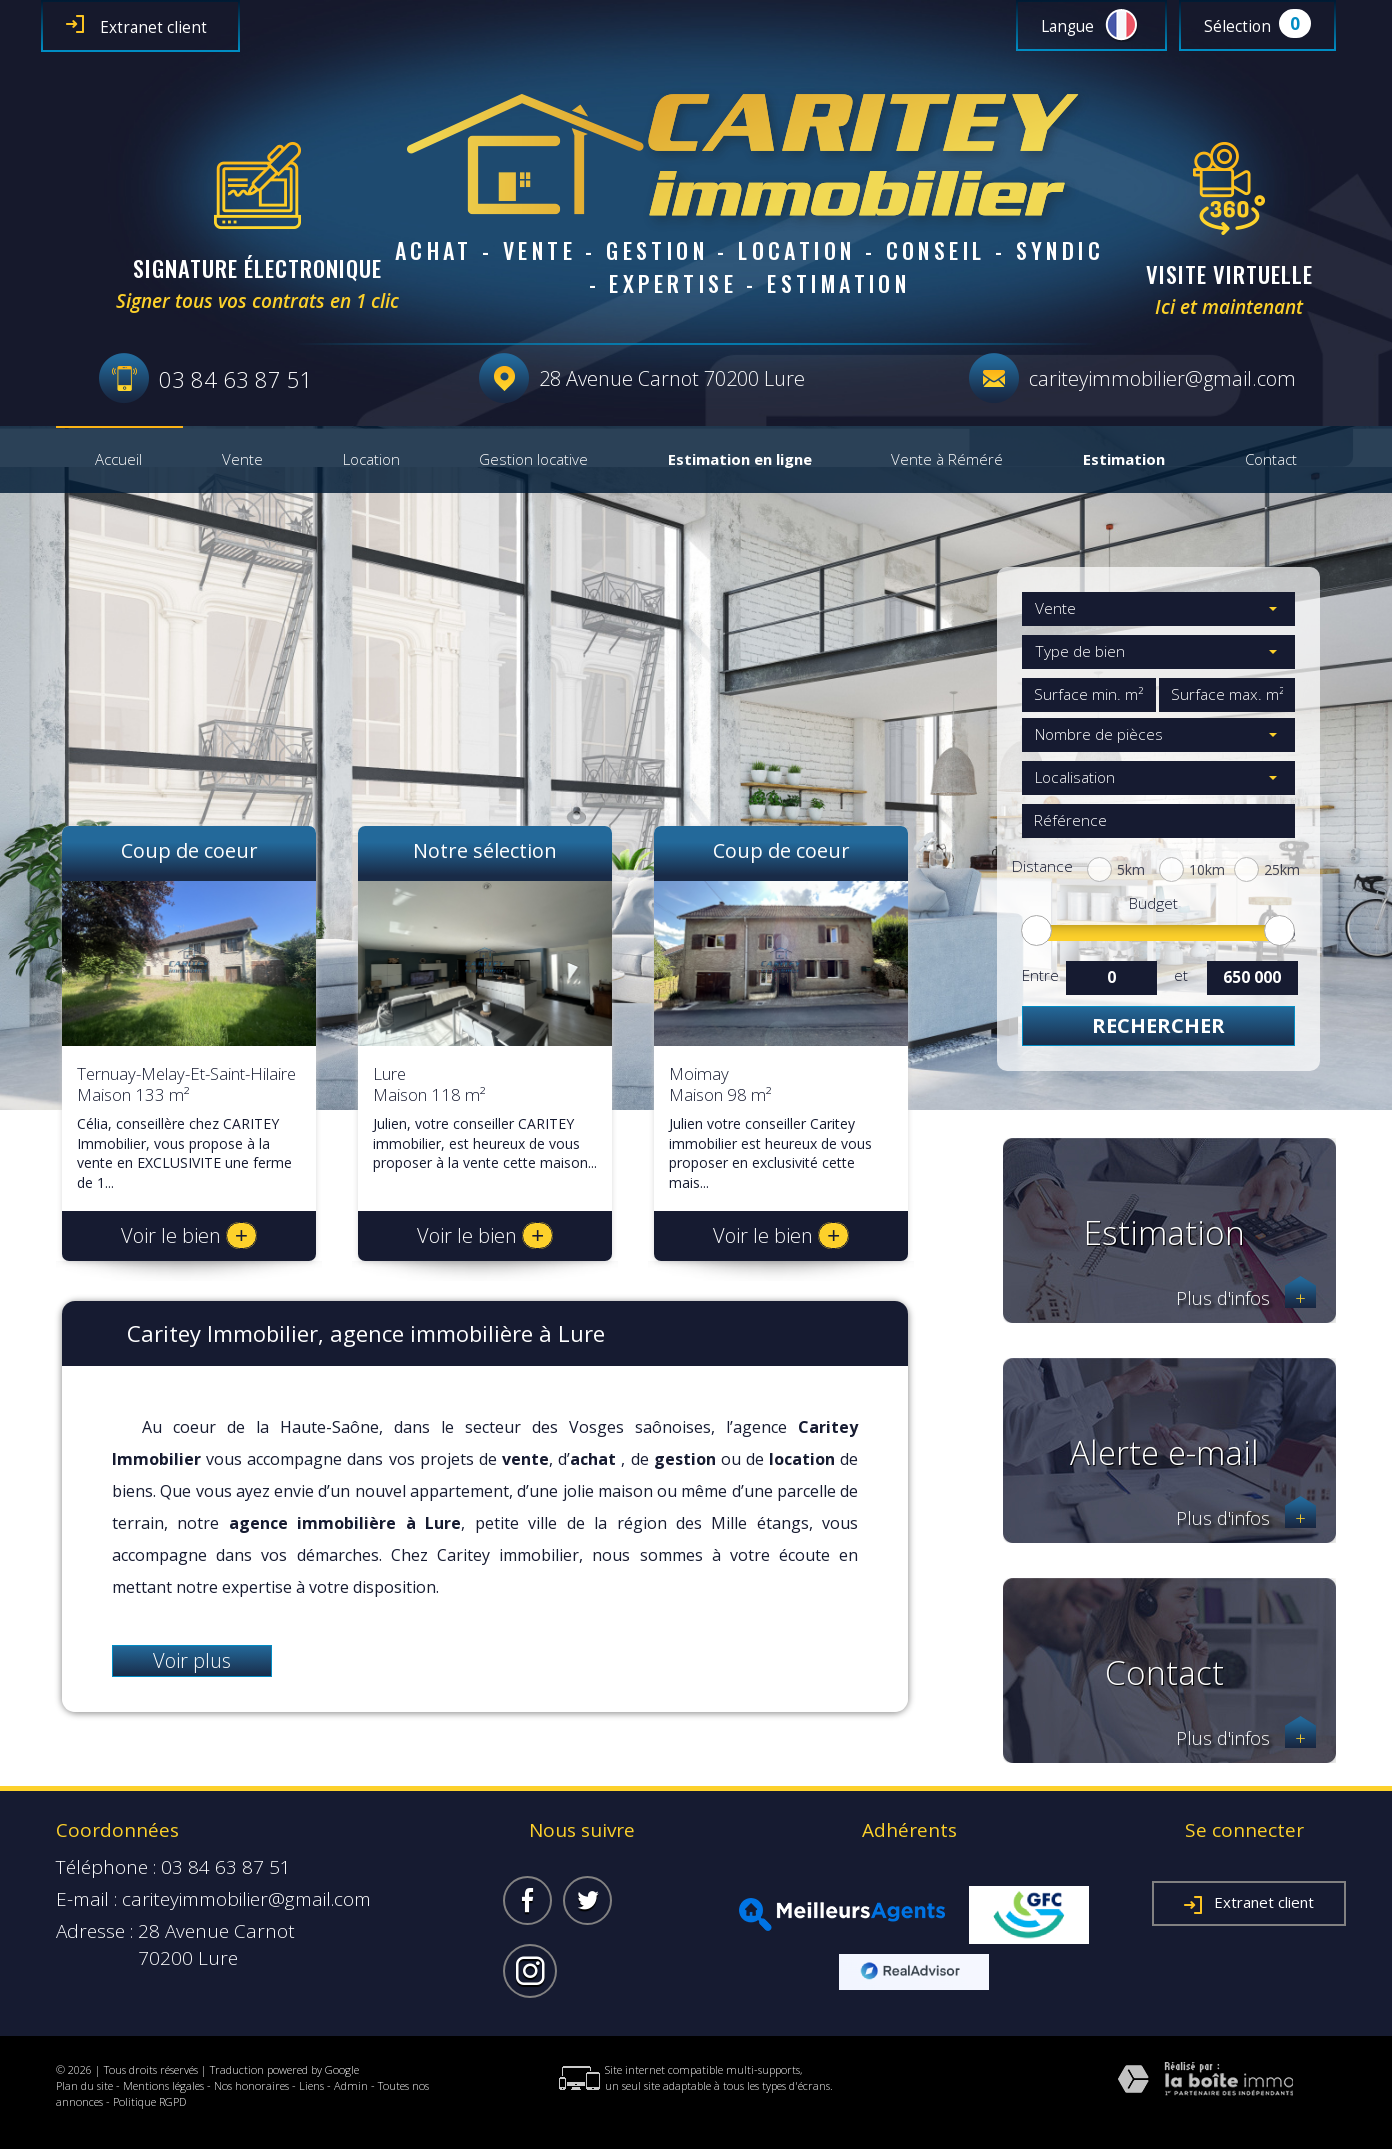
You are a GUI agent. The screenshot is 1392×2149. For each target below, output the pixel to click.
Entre (1040, 975)
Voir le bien (189, 1235)
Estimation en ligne (740, 460)
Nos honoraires (251, 2085)
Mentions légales (163, 2085)
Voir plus (192, 1660)
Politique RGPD (149, 2101)
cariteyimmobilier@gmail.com (1162, 378)
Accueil (118, 460)
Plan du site (84, 2085)
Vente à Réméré (947, 460)
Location (371, 460)
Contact (1271, 460)
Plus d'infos (1246, 1298)
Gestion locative (533, 460)
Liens (311, 2085)
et (1181, 975)
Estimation (1124, 460)
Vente (242, 460)
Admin (351, 2085)
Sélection (1237, 26)
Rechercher (1158, 1025)
